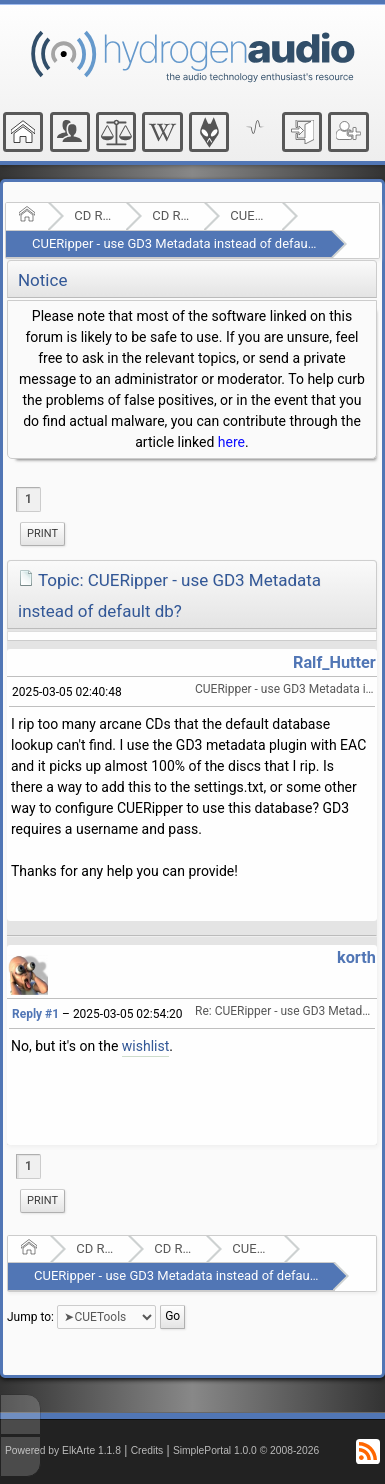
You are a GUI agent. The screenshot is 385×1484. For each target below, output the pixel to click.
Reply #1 (35, 1014)
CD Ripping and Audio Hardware (93, 215)
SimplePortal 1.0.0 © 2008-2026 (246, 1450)
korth (356, 957)
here (231, 442)
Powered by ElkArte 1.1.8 (63, 1450)
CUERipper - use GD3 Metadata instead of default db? (185, 243)
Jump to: (30, 1316)
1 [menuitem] (28, 499)
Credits (147, 1450)
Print (42, 533)
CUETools (249, 215)
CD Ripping (171, 215)
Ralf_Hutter (334, 662)
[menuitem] (42, 534)
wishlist (145, 1046)
